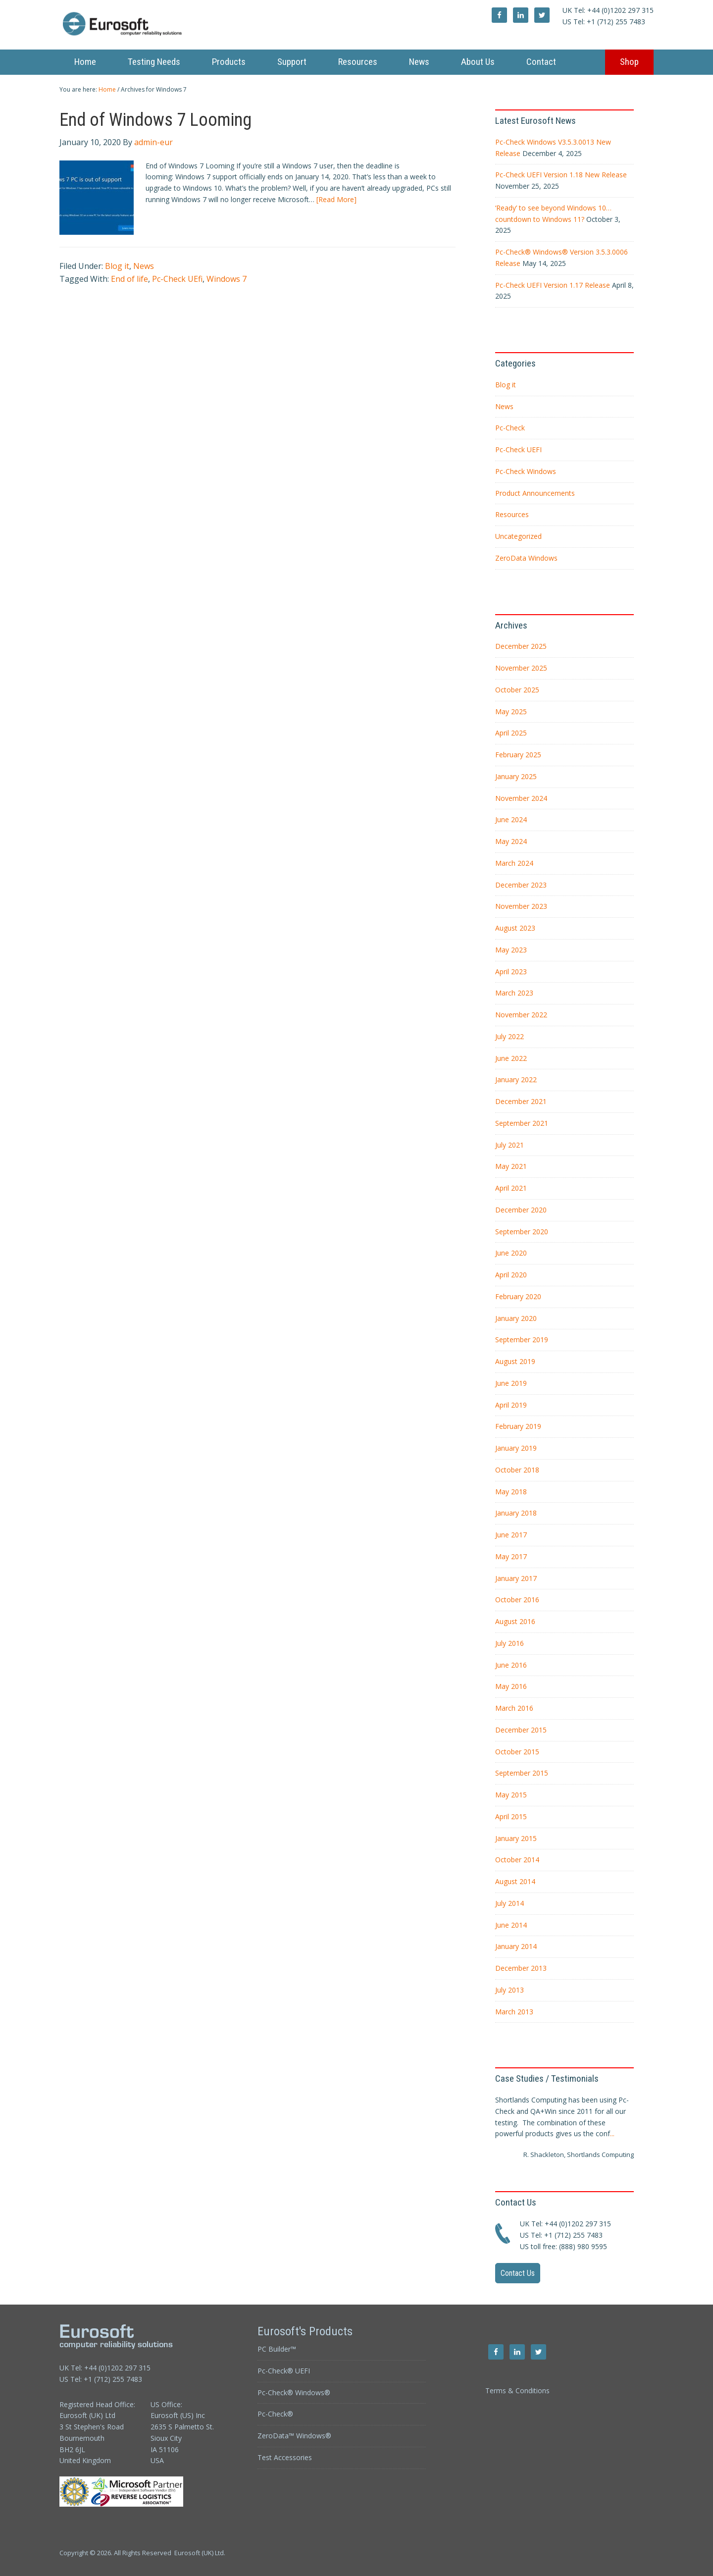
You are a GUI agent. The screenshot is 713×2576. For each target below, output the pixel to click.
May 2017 (511, 1556)
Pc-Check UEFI (518, 449)
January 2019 (516, 1448)
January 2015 (516, 1838)
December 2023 (521, 885)
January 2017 (516, 1578)
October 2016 (517, 1599)
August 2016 (515, 1621)
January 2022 (516, 1079)
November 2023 (521, 906)
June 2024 (511, 819)
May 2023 (511, 949)
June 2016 (511, 1665)
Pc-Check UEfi (177, 278)
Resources (512, 514)
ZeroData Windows (526, 558)
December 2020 (521, 1209)
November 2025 (521, 668)
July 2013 (509, 1990)
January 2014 (516, 1946)
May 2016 (511, 1686)
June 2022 (511, 1058)
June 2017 (511, 1534)
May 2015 (511, 1794)
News (143, 266)
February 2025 (518, 754)
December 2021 (521, 1101)
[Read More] (336, 199)
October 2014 (517, 1859)
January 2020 (516, 1318)
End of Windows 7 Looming (155, 119)
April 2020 (511, 1274)
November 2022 (521, 1014)
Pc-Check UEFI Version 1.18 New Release (561, 174)
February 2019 (518, 1426)
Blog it (117, 266)
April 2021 (511, 1188)
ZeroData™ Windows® (294, 2435)
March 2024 (514, 863)
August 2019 (515, 1361)
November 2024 (521, 798)
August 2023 (515, 928)
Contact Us (518, 2273)
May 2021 (511, 1166)
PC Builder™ (276, 2349)
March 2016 (514, 1708)
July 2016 (509, 1643)
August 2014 (515, 1881)
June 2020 (511, 1253)
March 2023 (514, 993)
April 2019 (511, 1405)
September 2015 (521, 1773)
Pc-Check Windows (525, 471)
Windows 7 (226, 278)
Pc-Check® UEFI (283, 2370)
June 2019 (511, 1383)
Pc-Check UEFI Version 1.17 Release (552, 285)
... (612, 2133)
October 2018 (517, 1469)
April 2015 (511, 1816)
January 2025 (516, 776)
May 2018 (511, 1491)
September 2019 (521, 1339)
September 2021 (521, 1123)
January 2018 (516, 1513)
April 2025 (511, 732)
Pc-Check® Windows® (293, 2392)
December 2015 (521, 1730)
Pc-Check (510, 427)
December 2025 (521, 646)
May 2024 (511, 841)
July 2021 (509, 1145)
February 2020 (518, 1296)
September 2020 (521, 1231)
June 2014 (511, 1925)
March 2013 (514, 2011)
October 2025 (517, 689)
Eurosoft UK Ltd (148, 25)
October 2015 (517, 1751)
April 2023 (511, 971)
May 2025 (511, 711)
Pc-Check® (275, 2413)
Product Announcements (535, 493)
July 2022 (509, 1036)
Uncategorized (518, 536)
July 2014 (509, 1903)
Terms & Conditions (517, 2390)
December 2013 (521, 1968)
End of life (129, 278)
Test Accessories (284, 2457)
